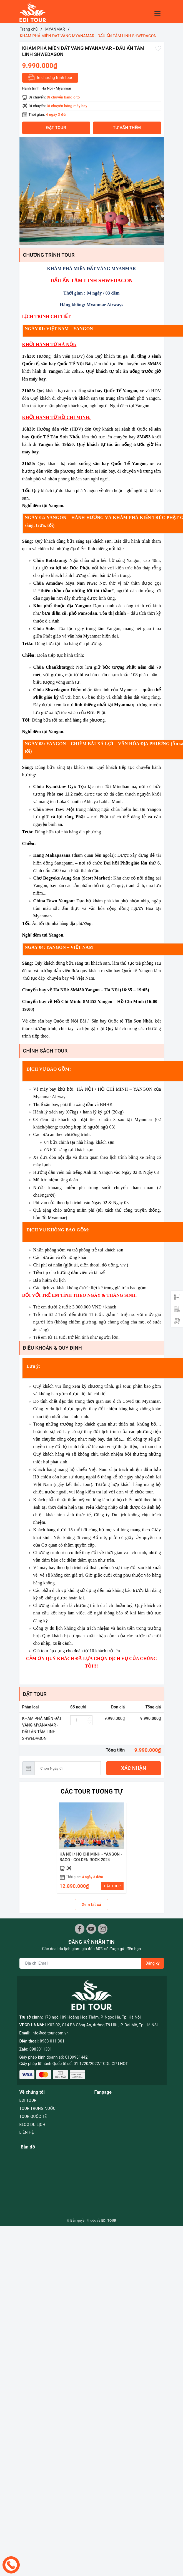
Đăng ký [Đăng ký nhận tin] (152, 1963)
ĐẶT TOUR (112, 1886)
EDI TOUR (28, 2066)
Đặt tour (56, 127)
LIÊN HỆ (26, 2098)
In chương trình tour (50, 77)
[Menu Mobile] (159, 12)
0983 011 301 (52, 2012)
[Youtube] (91, 1929)
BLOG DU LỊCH (32, 2090)
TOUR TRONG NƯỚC (37, 2075)
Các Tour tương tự (91, 1791)
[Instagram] (102, 1929)
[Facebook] (79, 1929)
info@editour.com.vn (50, 2004)
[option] (91, 191)
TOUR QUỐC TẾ (33, 2082)
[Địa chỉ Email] (80, 1963)
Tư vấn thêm (127, 127)
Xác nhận (133, 1768)
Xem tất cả (91, 1904)
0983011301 (40, 2020)
